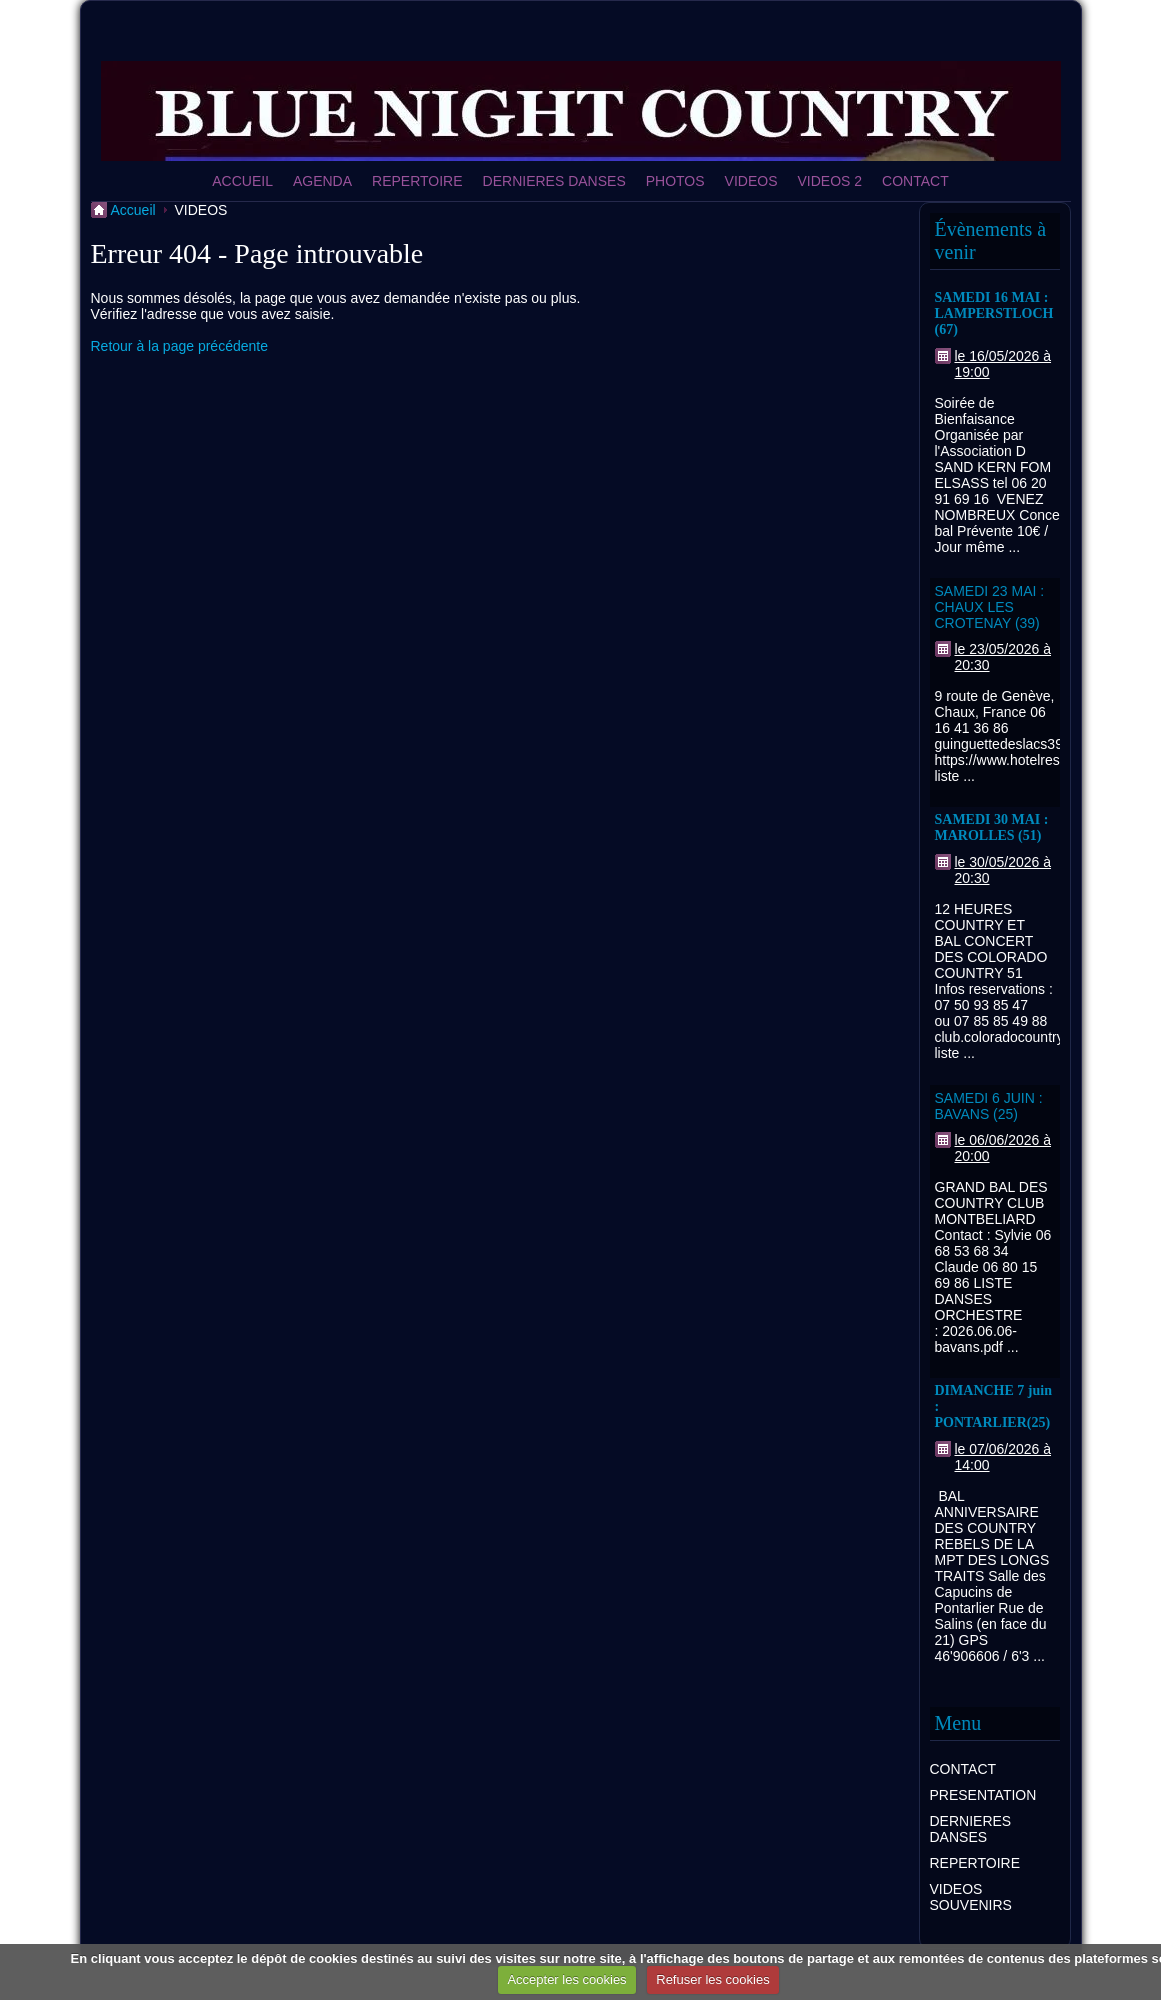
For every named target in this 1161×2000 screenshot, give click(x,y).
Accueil (133, 210)
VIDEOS (751, 181)
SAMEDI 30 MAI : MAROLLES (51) (992, 827)
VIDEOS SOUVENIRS (971, 1897)
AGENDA (322, 181)
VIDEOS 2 (830, 181)
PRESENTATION (983, 1795)
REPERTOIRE (417, 181)
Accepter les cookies (566, 1979)
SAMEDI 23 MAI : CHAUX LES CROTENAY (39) (990, 607)
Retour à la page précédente (179, 346)
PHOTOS (675, 181)
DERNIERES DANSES (554, 181)
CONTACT (915, 181)
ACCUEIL (242, 181)
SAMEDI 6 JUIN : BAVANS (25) (989, 1106)
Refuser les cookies (712, 1979)
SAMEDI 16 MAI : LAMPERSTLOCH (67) (994, 313)
